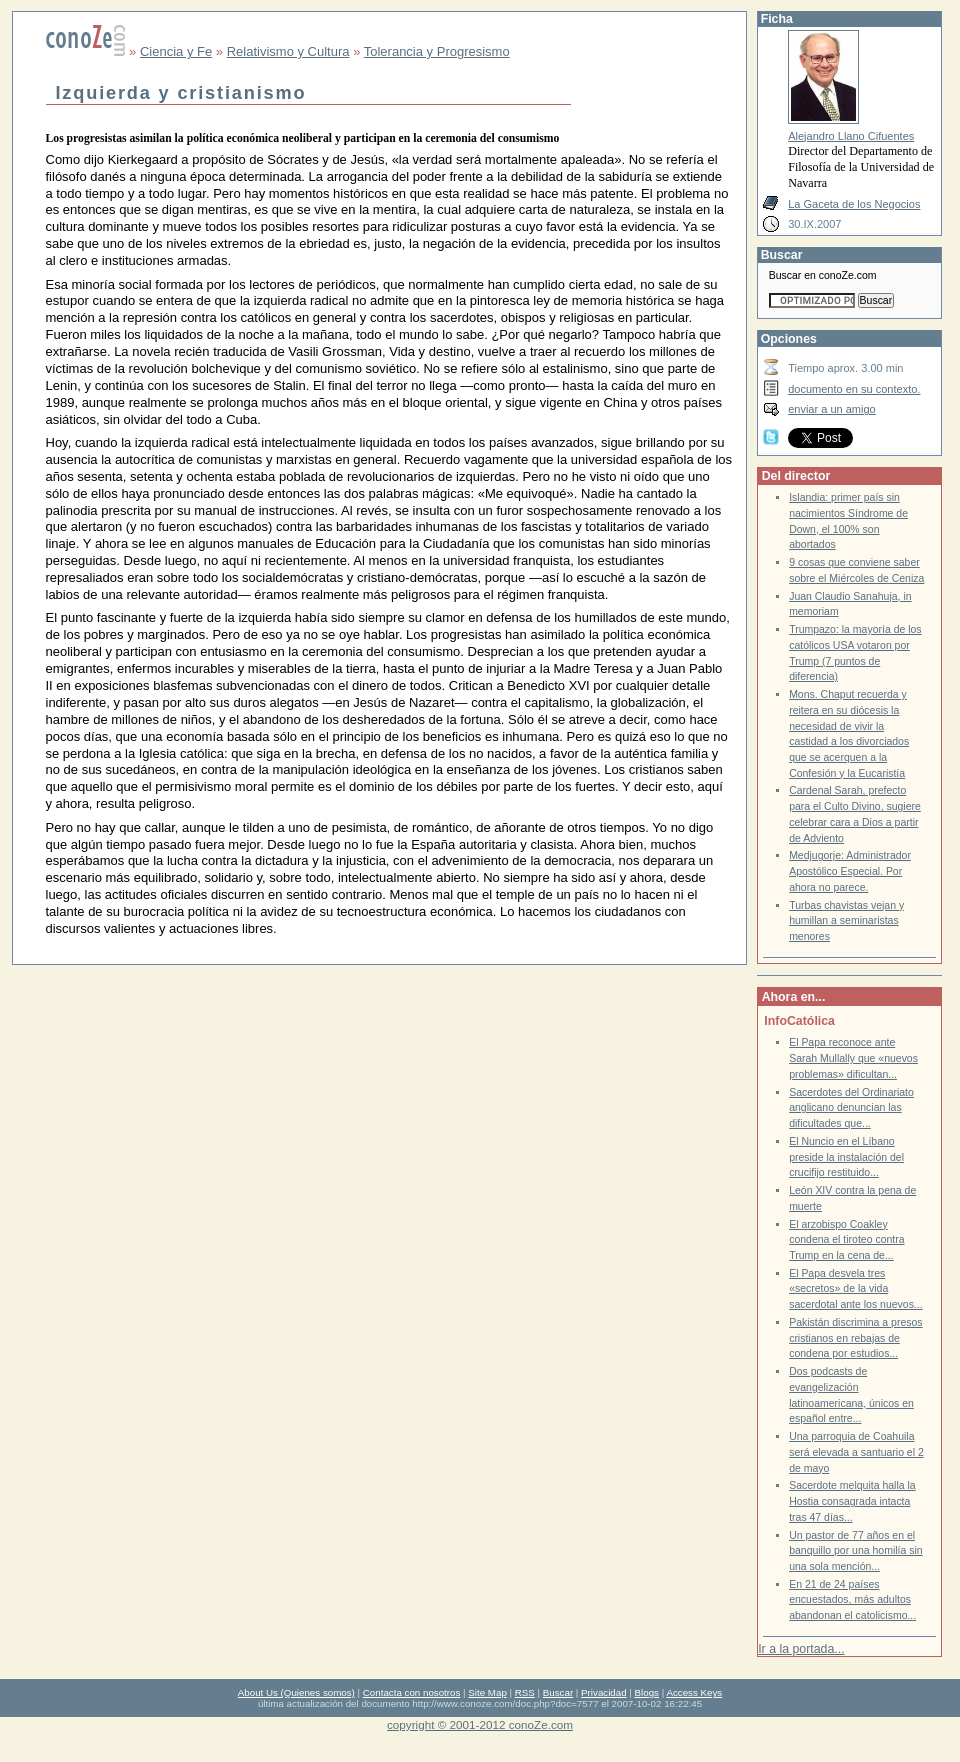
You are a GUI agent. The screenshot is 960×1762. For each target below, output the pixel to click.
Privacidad (604, 1692)
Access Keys (694, 1692)
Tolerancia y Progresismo (437, 51)
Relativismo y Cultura (288, 51)
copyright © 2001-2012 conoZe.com (480, 1724)
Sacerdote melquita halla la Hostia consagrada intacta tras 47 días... (852, 1501)
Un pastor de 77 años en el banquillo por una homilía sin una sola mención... (855, 1551)
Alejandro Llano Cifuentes (851, 136)
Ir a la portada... (801, 1649)
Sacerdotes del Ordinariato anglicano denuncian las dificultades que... (851, 1108)
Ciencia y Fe (176, 51)
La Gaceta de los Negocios (854, 204)
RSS (525, 1692)
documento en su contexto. (854, 389)
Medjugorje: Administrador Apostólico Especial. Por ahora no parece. (850, 871)
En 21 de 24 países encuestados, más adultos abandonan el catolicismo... (852, 1600)
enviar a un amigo (832, 409)
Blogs (647, 1692)
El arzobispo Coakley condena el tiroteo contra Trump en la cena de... (846, 1240)
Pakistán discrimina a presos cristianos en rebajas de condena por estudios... (855, 1338)
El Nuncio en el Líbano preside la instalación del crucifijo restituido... (846, 1157)
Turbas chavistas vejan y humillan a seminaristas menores (846, 921)
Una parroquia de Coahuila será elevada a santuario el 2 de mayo (856, 1452)
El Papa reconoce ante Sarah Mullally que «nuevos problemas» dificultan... (853, 1058)
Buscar (558, 1692)
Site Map (487, 1692)
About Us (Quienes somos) (296, 1692)
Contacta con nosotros (412, 1692)
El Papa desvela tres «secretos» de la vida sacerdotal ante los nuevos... (855, 1289)
